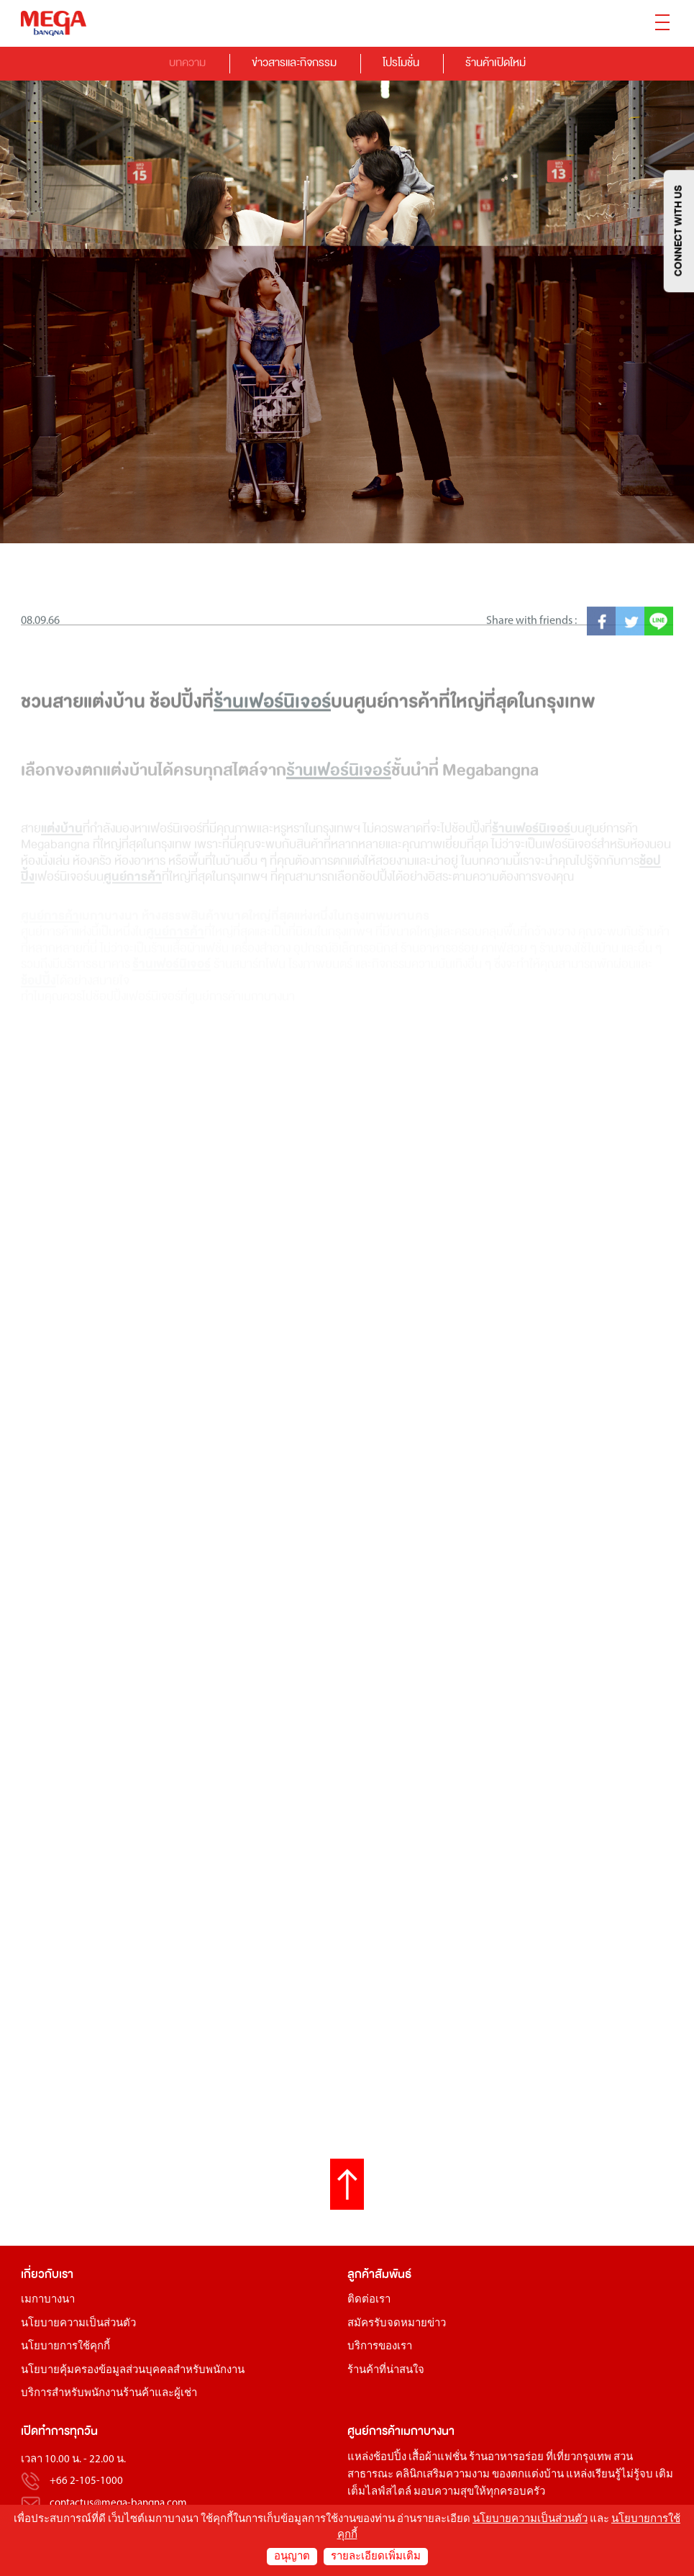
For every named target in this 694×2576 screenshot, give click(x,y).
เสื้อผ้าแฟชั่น (437, 2457)
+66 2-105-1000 (86, 2482)
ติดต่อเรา (369, 2300)
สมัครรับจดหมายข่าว (396, 2323)
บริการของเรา (379, 2346)
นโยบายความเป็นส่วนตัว (78, 2323)
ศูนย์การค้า (374, 2431)
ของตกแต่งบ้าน (528, 2475)
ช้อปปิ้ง (389, 2457)
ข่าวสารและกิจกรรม (294, 62)
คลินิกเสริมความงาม (443, 2475)
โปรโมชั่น (401, 62)
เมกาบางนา (48, 2300)
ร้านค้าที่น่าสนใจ (385, 2370)
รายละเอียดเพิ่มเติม (376, 2557)
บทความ (187, 62)
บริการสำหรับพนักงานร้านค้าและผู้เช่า (109, 2393)
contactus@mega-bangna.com (118, 2503)
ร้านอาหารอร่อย (506, 2457)
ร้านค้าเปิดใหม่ (495, 62)
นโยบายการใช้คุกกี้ (65, 2346)
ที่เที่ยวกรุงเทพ (578, 2457)
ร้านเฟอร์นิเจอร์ (272, 763)
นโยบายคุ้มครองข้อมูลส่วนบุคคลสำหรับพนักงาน (133, 2370)
